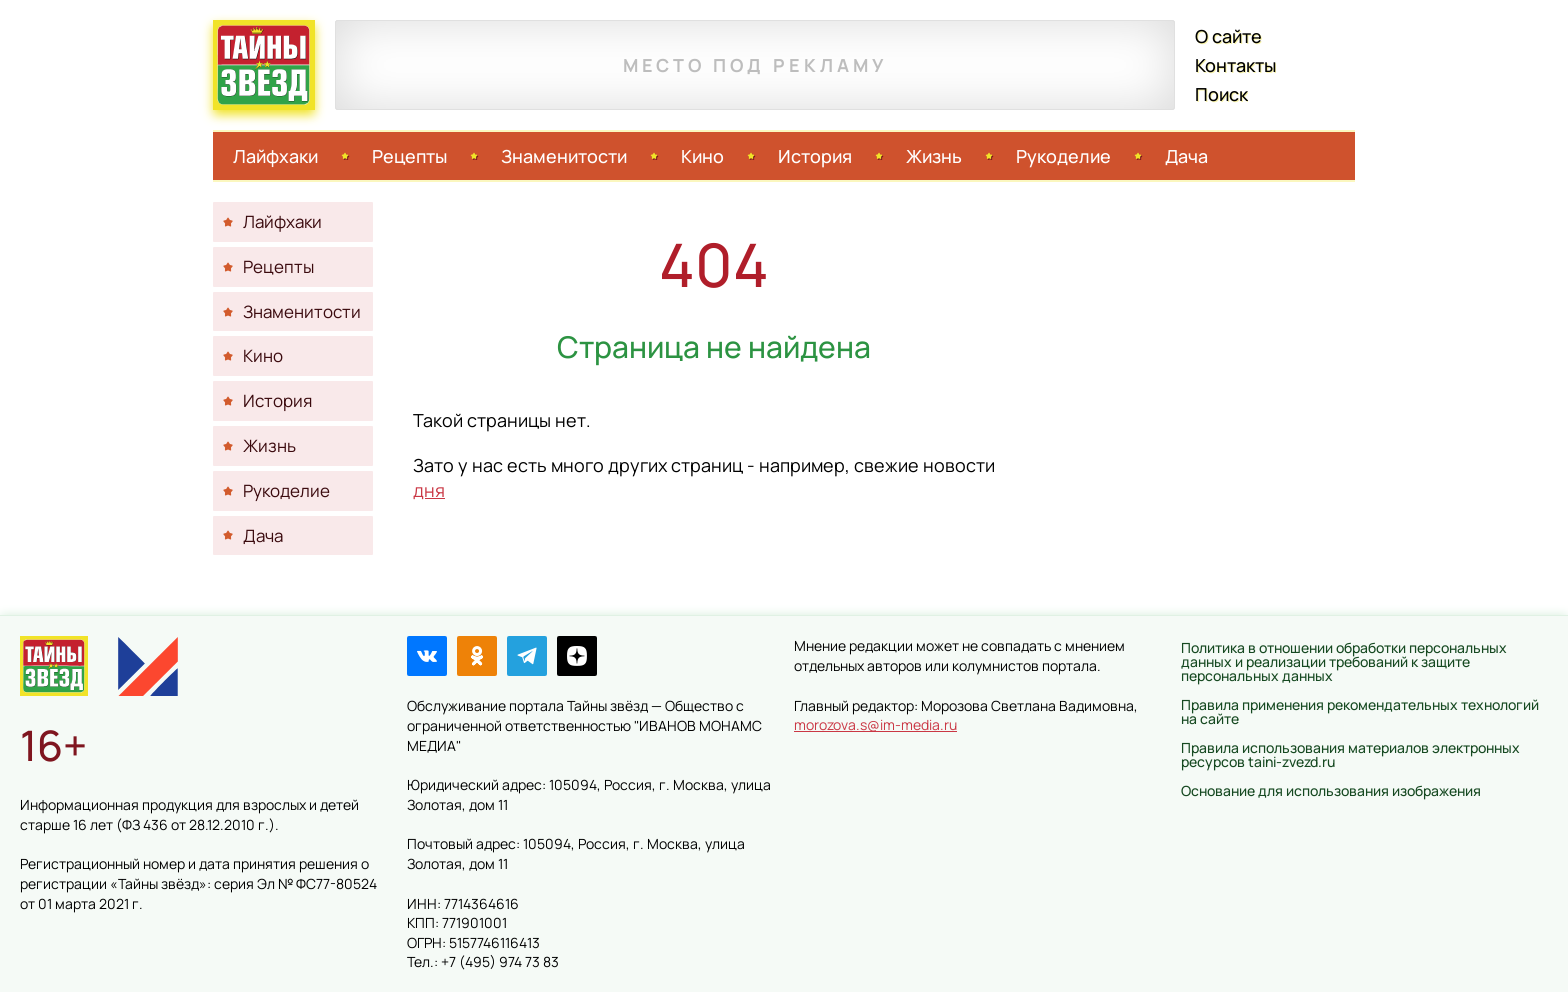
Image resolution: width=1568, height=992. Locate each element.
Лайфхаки (275, 156)
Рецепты (409, 156)
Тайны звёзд (264, 65)
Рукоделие (1063, 156)
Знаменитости (564, 156)
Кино (702, 156)
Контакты (1235, 65)
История (815, 156)
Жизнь (934, 156)
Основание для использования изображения (1331, 790)
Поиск (1221, 94)
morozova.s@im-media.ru (875, 724)
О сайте (1228, 36)
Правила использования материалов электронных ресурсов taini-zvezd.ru (1350, 754)
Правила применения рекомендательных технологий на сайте (1360, 711)
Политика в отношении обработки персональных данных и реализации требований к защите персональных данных (1344, 661)
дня (429, 490)
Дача (1186, 156)
